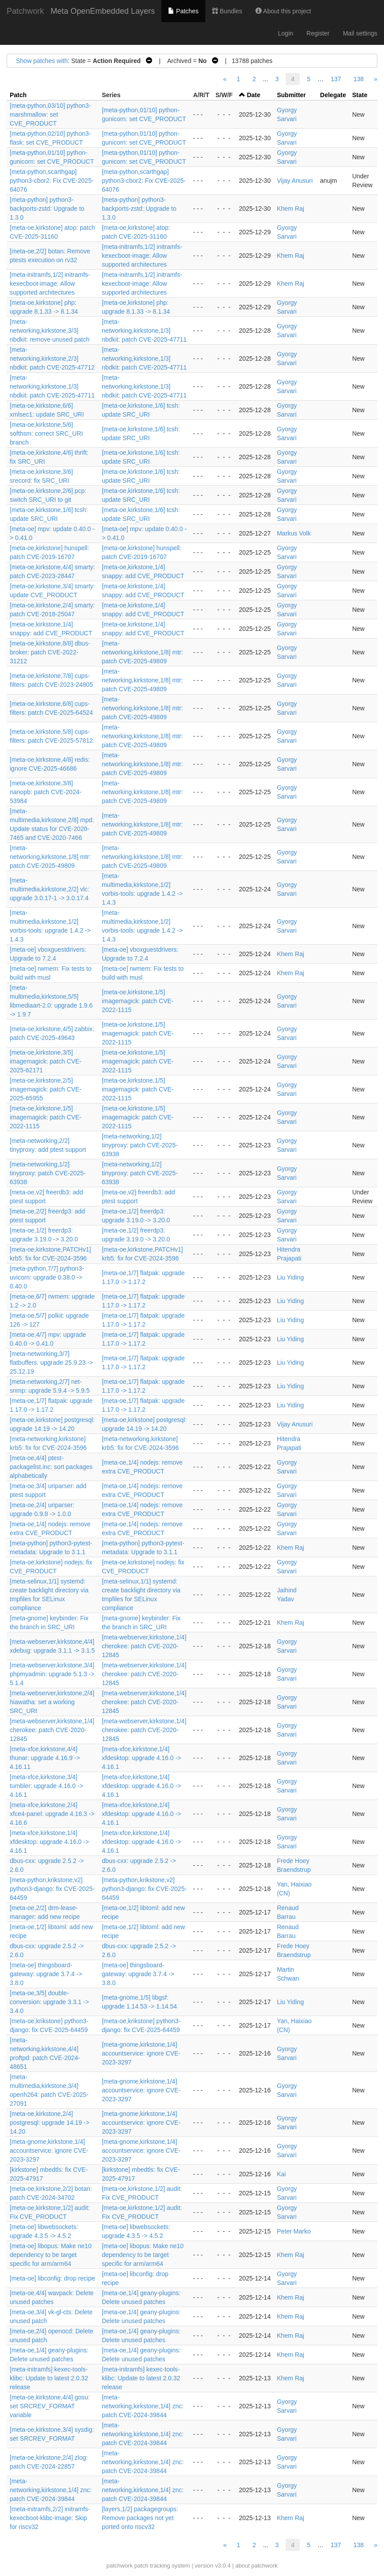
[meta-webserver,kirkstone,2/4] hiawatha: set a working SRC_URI (52, 1702)
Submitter (291, 94)
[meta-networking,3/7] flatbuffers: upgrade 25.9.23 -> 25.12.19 (51, 1362)
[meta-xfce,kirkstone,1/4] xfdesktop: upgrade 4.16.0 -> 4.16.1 (141, 1757)
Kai (281, 2174)
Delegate (333, 94)
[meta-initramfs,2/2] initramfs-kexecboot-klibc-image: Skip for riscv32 (50, 2517)
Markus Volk (293, 533)
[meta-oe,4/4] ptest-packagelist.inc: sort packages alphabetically (51, 1466)
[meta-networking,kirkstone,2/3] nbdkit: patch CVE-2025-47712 (52, 358)
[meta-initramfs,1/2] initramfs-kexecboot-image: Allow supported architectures (142, 255)
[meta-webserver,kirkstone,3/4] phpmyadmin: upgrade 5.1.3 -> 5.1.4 (52, 1674)
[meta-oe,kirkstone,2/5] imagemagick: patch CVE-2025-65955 (46, 1089)
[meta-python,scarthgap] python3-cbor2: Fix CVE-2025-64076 (52, 180)
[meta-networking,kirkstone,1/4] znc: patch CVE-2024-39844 (143, 2406)
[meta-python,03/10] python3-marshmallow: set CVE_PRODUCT (50, 114)
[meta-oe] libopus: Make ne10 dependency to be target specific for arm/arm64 (50, 2254)
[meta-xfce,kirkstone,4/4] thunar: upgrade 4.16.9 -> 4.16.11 (45, 1757)
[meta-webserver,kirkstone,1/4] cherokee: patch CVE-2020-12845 (144, 1646)
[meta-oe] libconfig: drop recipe (52, 2278)
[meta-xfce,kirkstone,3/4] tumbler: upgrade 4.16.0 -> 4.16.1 (46, 1785)
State (359, 94)
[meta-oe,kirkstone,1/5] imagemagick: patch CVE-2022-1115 (138, 1001)
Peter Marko (293, 2231)
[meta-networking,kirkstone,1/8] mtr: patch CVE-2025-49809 (142, 652)
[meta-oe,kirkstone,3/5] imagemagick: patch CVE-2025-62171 (46, 1061)
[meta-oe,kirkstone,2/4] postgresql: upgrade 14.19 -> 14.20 (49, 2122)
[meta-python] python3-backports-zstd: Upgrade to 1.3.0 (47, 208)
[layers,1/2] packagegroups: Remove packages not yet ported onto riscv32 (140, 2517)
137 (336, 79)
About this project (283, 11)
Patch (18, 94)
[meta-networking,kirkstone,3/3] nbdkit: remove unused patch (50, 330)
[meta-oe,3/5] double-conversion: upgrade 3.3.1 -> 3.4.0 (49, 2001)
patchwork (119, 2565)
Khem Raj (290, 208)
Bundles (227, 11)
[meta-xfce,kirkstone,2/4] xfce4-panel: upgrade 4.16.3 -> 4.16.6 (52, 1813)
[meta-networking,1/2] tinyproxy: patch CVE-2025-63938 (140, 1145)
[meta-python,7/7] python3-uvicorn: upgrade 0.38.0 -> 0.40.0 (47, 1277)
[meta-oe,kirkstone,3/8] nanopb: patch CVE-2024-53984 (46, 792)
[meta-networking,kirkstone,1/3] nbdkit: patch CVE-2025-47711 (144, 330)
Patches (183, 11)
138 (358, 79)
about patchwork (256, 2565)
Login (285, 33)
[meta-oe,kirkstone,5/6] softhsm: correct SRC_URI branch (46, 433)
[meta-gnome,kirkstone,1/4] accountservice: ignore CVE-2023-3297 (141, 2053)
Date (253, 94)
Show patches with (42, 60)
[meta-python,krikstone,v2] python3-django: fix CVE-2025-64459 (52, 1888)
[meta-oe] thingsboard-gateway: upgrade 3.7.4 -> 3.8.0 (46, 1974)
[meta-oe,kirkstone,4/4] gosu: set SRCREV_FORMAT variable (50, 2406)
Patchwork (25, 11)
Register (317, 33)
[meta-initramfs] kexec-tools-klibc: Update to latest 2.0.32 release (49, 2378)
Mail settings (360, 33)
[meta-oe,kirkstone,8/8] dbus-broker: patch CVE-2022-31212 (50, 652)
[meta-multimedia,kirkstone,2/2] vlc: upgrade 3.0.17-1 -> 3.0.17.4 (50, 889)
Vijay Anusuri (295, 180)
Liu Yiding (290, 1277)
